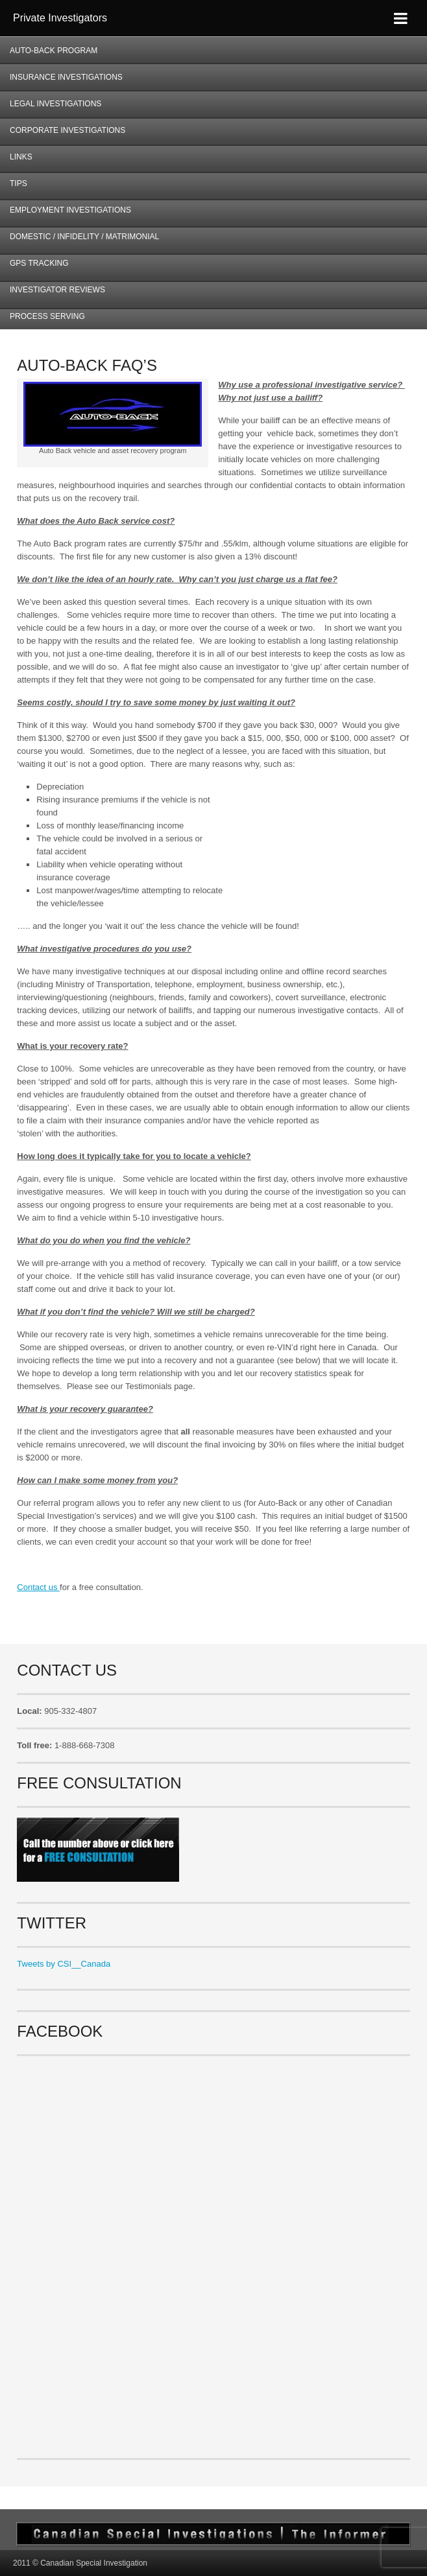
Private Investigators (60, 17)
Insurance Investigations (66, 77)
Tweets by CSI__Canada (63, 1964)
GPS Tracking (39, 263)
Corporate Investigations (67, 130)
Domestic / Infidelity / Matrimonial (84, 236)
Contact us (38, 1587)
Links (21, 156)
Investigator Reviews (57, 289)
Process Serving (47, 316)
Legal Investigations (55, 103)
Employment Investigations (65, 214)
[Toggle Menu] (401, 18)
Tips (18, 183)
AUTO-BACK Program (48, 55)
